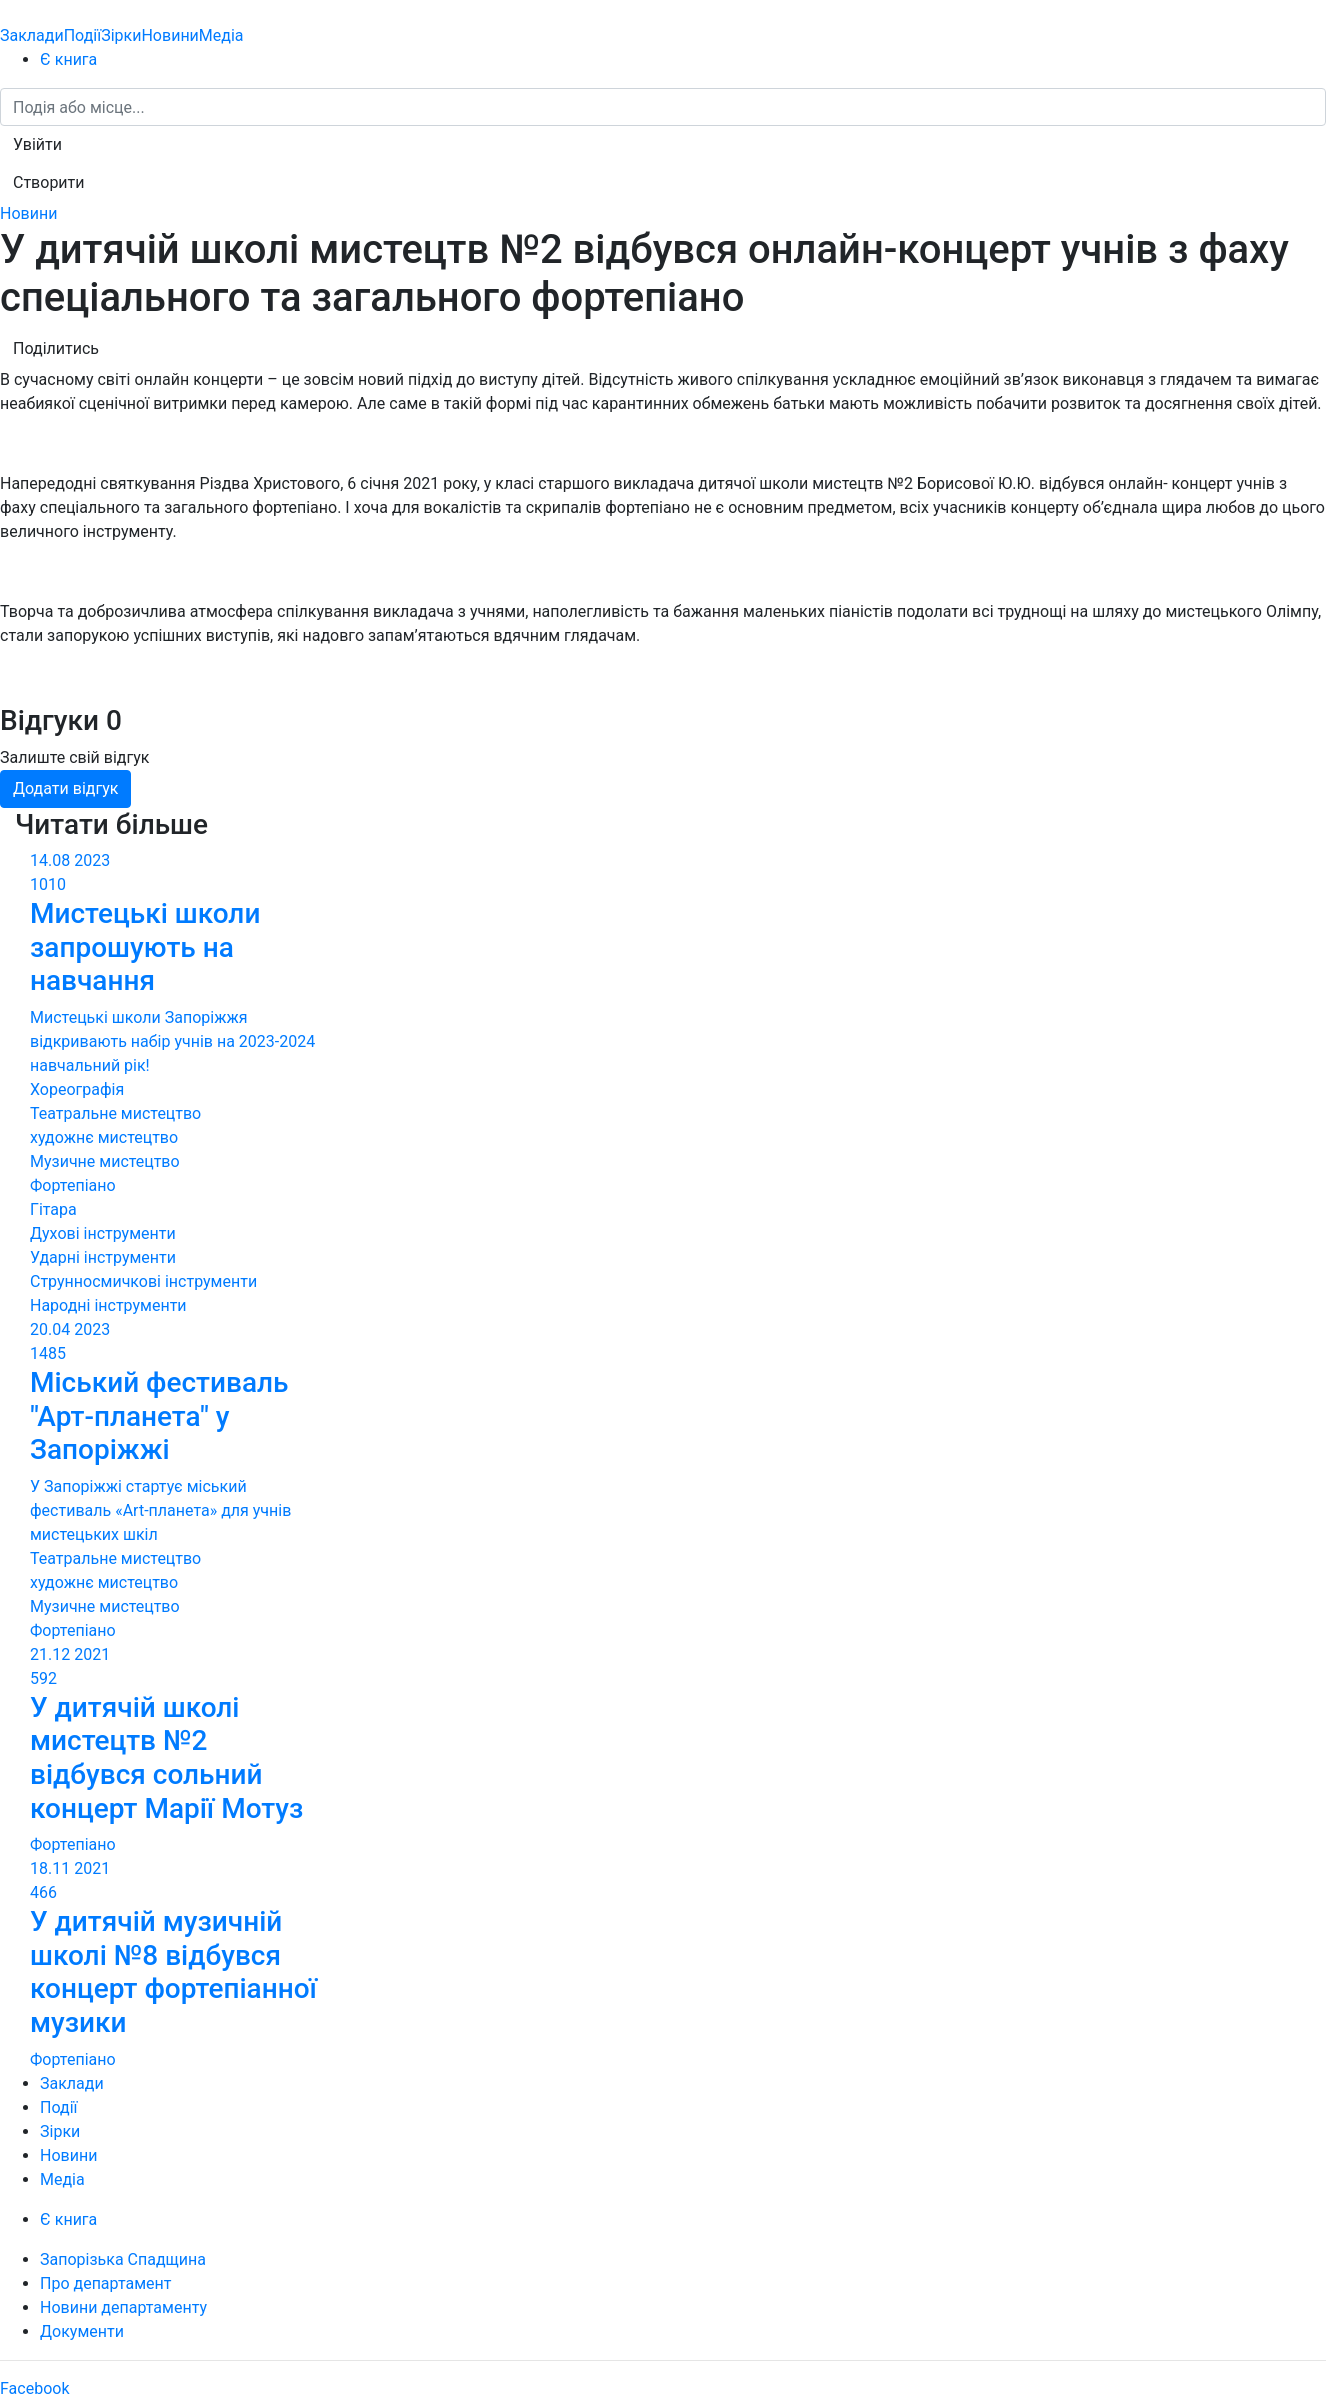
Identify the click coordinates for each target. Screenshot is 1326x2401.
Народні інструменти (108, 1305)
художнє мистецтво (104, 1137)
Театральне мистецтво (115, 1113)
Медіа (221, 35)
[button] (37, 145)
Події (82, 35)
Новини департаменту (123, 2307)
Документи (82, 2331)
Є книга (68, 59)
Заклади (32, 35)
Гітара (53, 1209)
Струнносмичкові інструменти (143, 1281)
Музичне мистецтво (105, 1161)
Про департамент (105, 2283)
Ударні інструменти (103, 1257)
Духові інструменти (103, 1233)
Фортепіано (73, 1185)
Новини (169, 35)
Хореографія (77, 1089)
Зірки (121, 35)
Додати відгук (65, 788)
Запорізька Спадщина (123, 2259)
